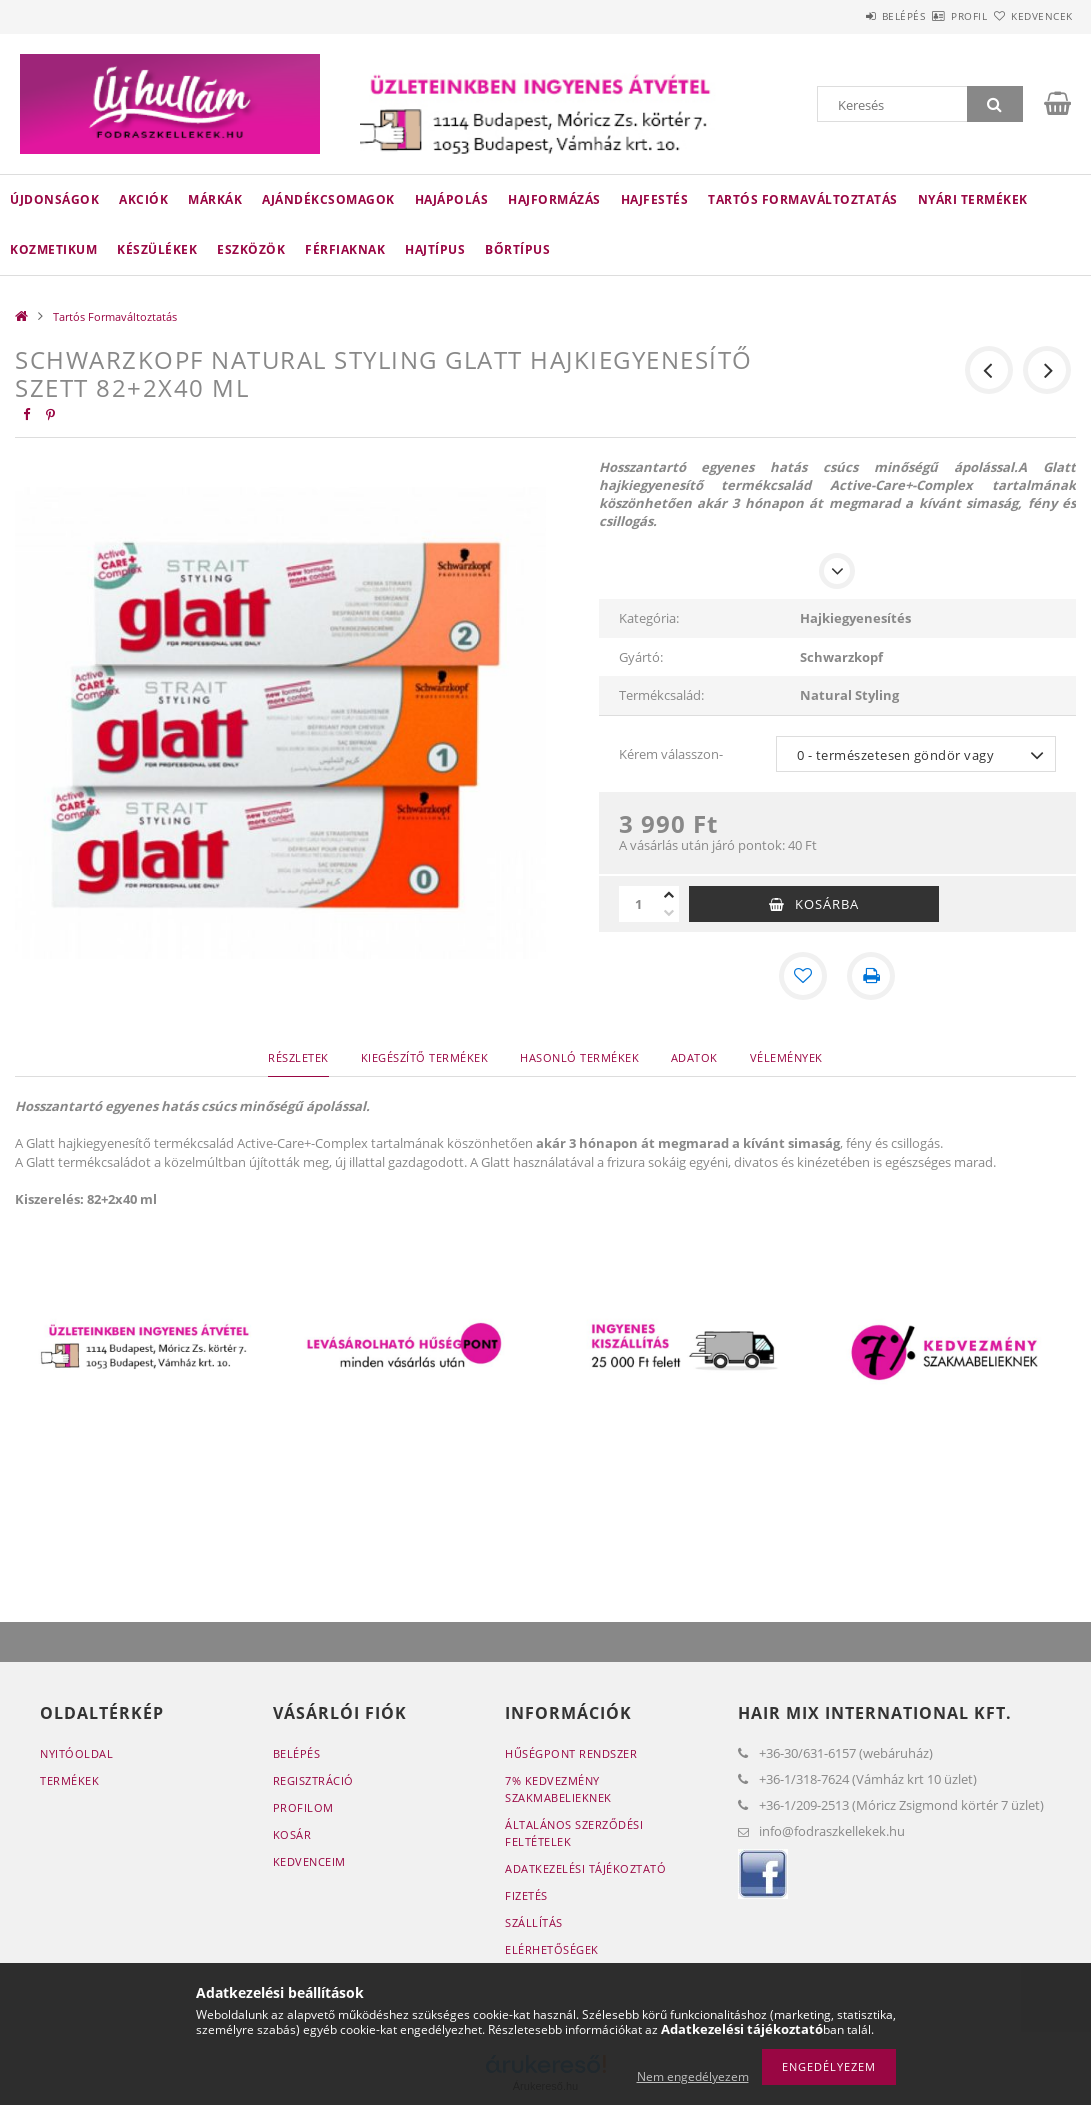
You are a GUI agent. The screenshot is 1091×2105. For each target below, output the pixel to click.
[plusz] (669, 895)
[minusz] (669, 913)
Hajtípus (435, 249)
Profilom (303, 1807)
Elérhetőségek (552, 1949)
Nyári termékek (973, 199)
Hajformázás (554, 199)
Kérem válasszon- (671, 754)
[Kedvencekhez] (803, 976)
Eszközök (251, 249)
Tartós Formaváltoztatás (803, 199)
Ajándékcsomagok (328, 199)
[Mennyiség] (639, 904)
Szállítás (534, 1922)
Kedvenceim (309, 1861)
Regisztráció (313, 1780)
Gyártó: (641, 657)
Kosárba (827, 904)
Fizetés (526, 1895)
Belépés (845, 16)
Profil (934, 16)
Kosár (292, 1834)
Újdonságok (54, 199)
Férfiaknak (345, 249)
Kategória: (649, 618)
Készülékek (157, 249)
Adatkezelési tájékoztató (585, 1868)
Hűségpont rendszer (571, 1753)
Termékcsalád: (661, 695)
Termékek (69, 1780)
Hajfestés (655, 199)
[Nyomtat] (871, 976)
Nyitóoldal (76, 1753)
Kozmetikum (53, 249)
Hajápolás (452, 199)
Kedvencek (1030, 16)
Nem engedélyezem (693, 2076)
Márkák (215, 199)
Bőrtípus (517, 249)
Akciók (143, 199)
